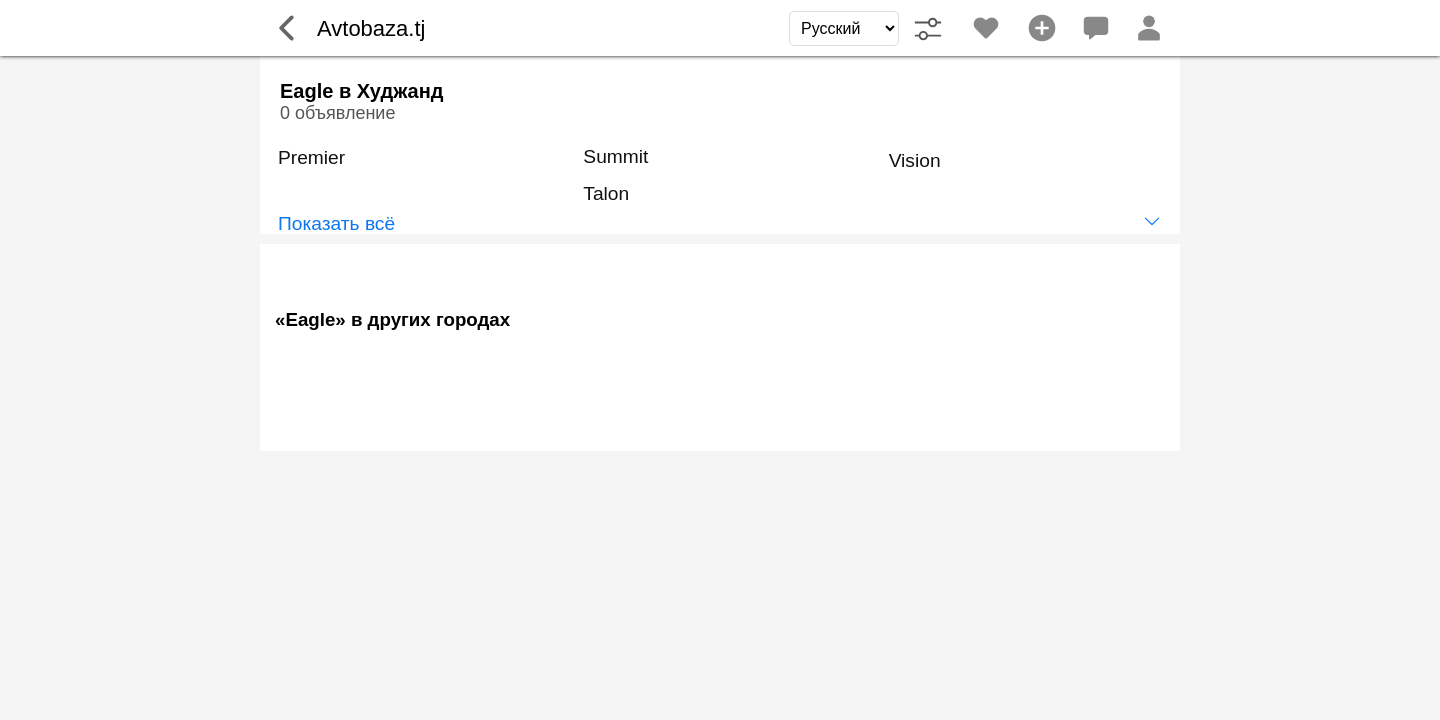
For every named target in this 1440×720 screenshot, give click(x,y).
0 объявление (337, 113)
